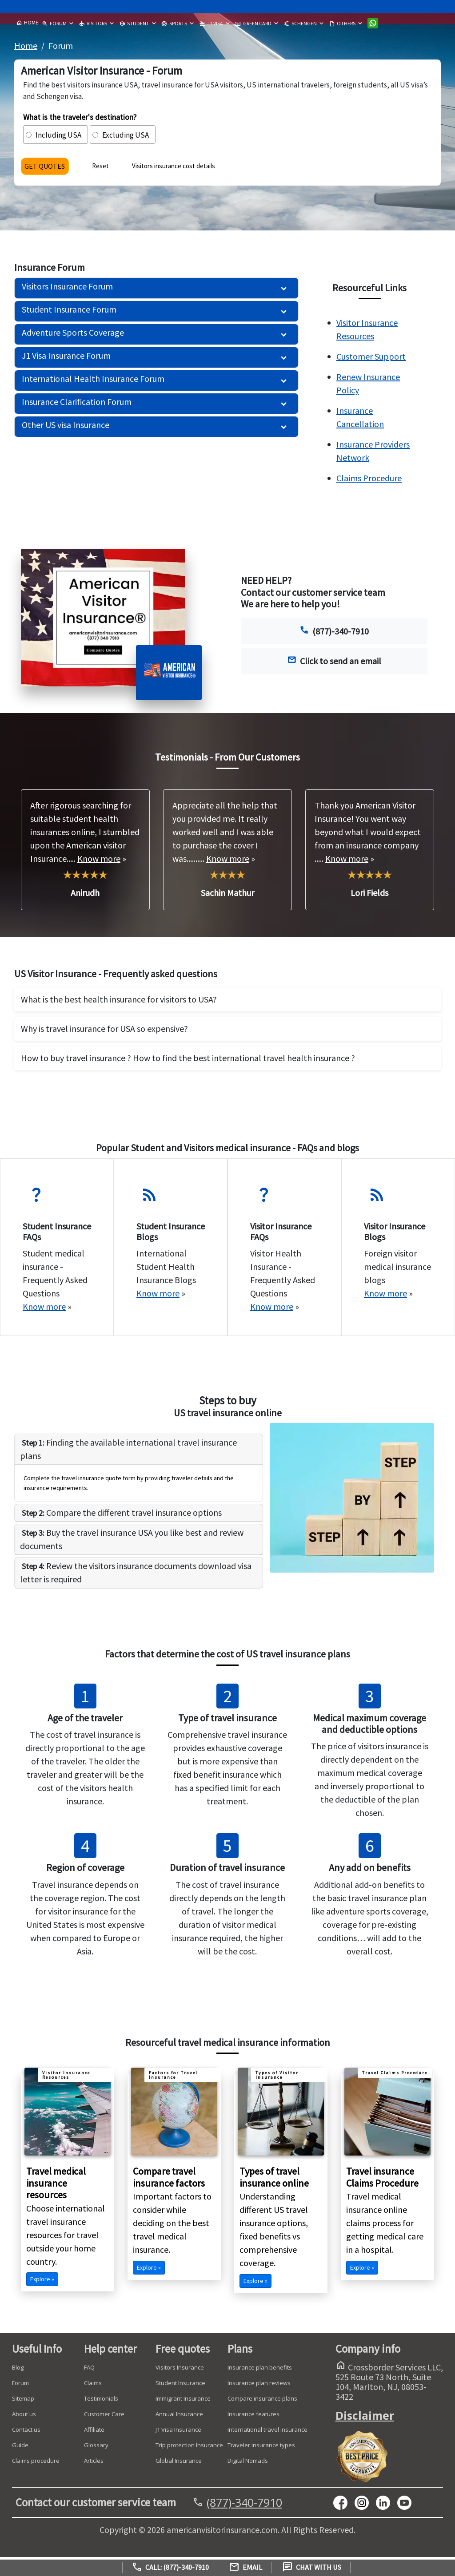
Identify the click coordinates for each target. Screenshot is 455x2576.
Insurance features (253, 2417)
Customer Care (104, 2417)
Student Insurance (180, 2386)
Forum (20, 2386)
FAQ (89, 2370)
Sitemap (23, 2402)
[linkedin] (386, 2505)
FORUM (54, 23)
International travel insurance (267, 2433)
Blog (18, 2370)
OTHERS (342, 23)
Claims (93, 2386)
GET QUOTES (48, 167)
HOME (27, 22)
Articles (94, 2464)
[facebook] (344, 2505)
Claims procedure (36, 2464)
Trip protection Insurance (189, 2448)
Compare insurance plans (262, 2402)
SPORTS (174, 23)
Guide (20, 2448)
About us (24, 2417)
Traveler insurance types (261, 2448)
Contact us (26, 2433)
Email (245, 2567)
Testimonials (101, 2402)
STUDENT (134, 23)
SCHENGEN (300, 23)
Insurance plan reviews (259, 2386)
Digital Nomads (248, 2464)
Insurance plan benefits (260, 2370)
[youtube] (365, 2505)
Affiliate (94, 2433)
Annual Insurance (179, 2417)
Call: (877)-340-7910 (170, 2567)
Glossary (96, 2448)
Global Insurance (179, 2464)
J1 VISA (211, 23)
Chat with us (311, 2567)
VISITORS (93, 23)
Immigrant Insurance (183, 2402)
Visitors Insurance (180, 2370)
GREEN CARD (253, 23)
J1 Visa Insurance (178, 2433)
